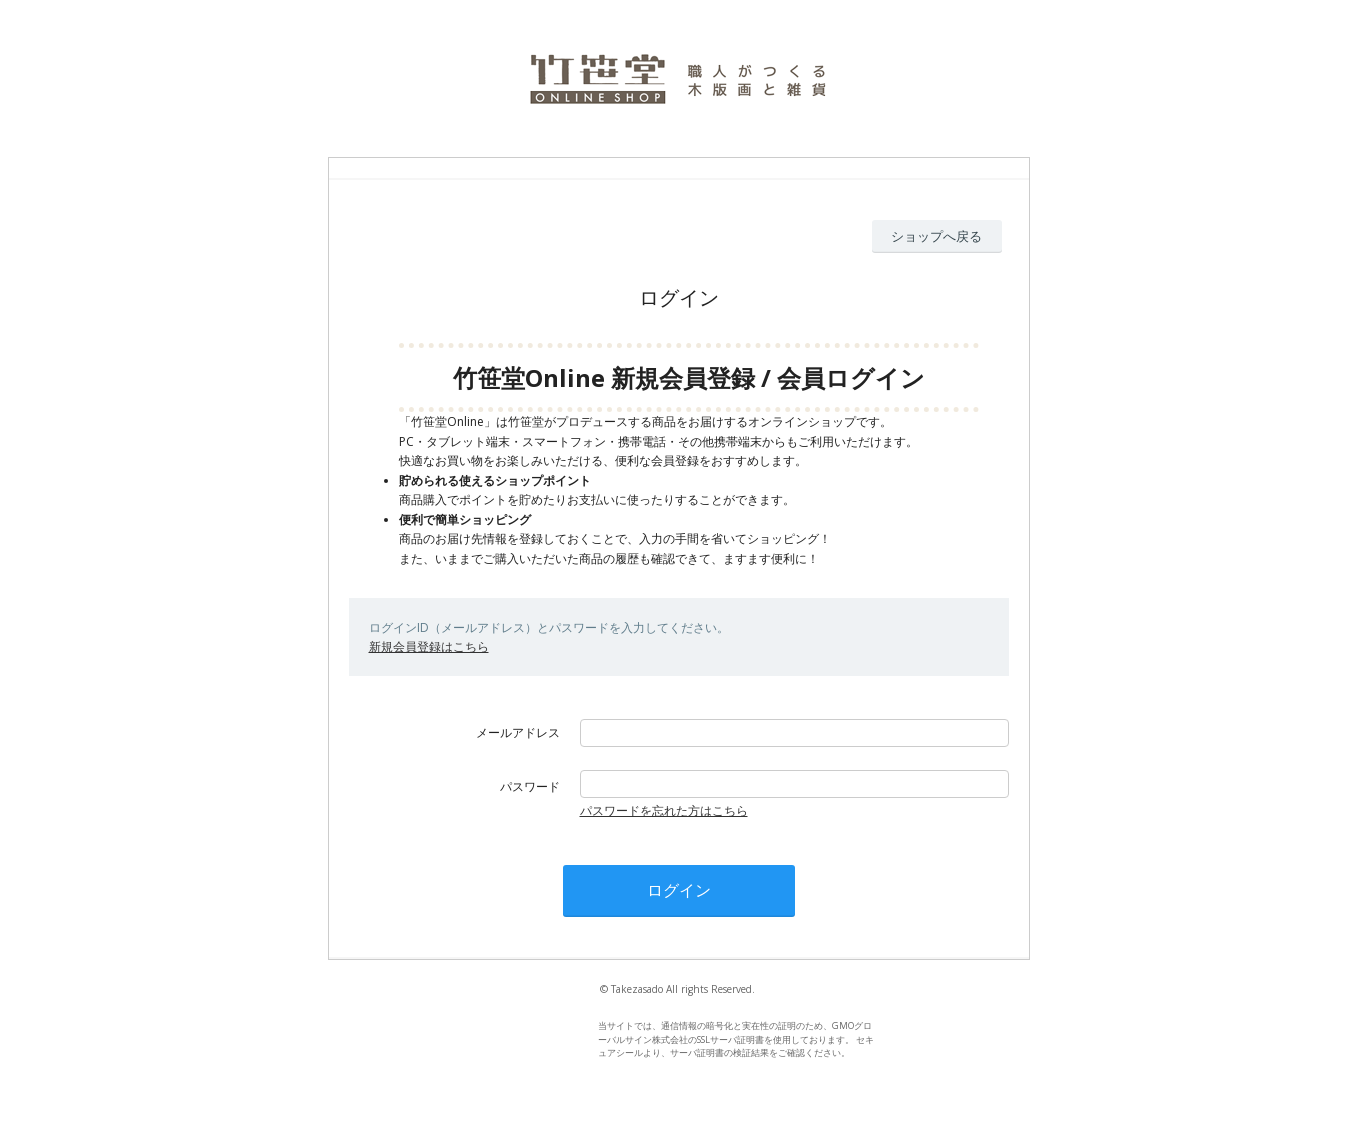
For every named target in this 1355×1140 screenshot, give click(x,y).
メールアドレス (518, 732)
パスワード (530, 786)
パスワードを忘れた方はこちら (664, 810)
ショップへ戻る (936, 236)
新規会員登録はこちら (429, 646)
